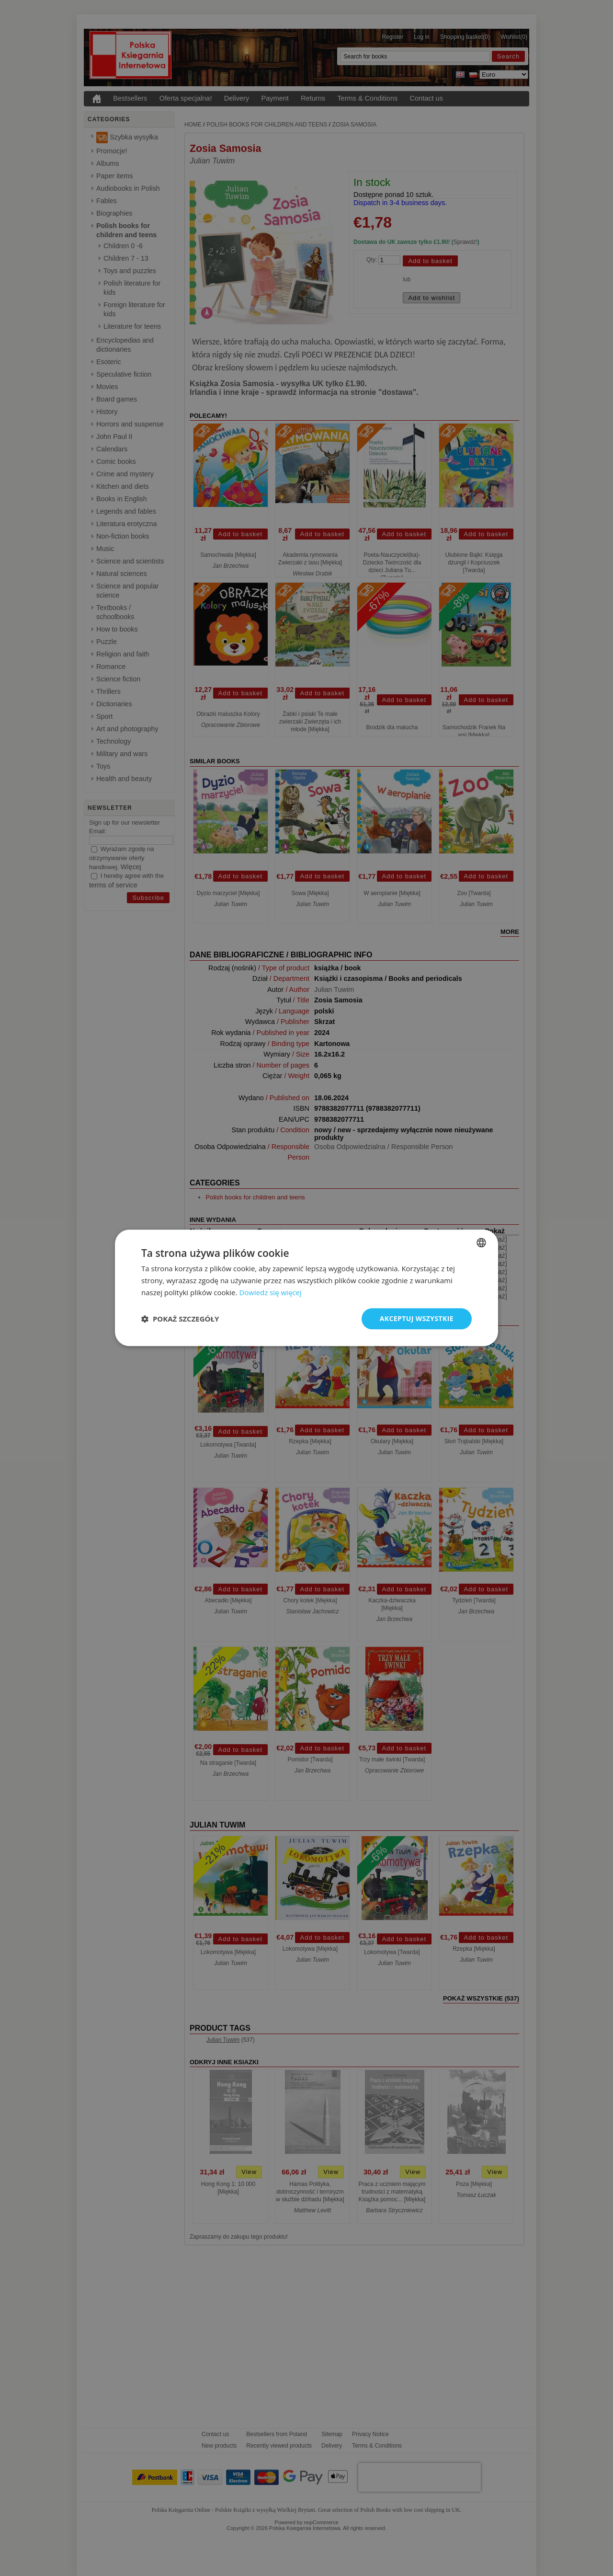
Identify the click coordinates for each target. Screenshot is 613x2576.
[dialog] (306, 1288)
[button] (180, 1318)
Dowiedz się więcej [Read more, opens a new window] (270, 1292)
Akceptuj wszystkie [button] (417, 1318)
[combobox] (481, 1242)
